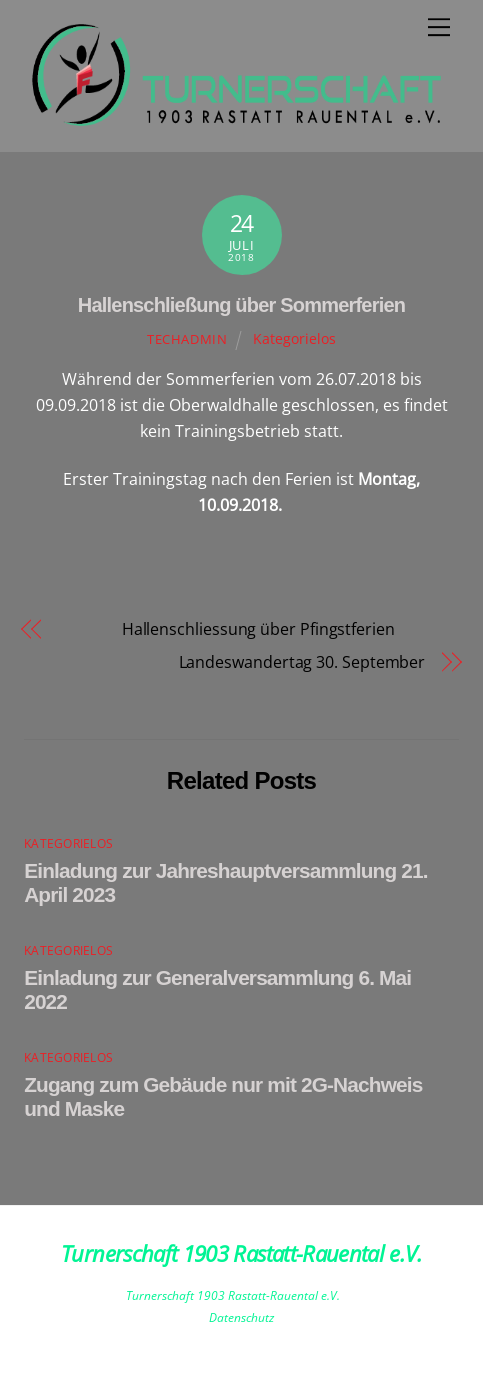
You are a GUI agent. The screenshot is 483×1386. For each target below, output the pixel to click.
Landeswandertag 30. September (302, 662)
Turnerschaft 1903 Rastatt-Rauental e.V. (233, 1295)
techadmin (187, 339)
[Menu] (439, 27)
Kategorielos (294, 338)
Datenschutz (241, 1317)
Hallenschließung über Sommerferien (241, 305)
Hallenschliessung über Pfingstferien (226, 629)
